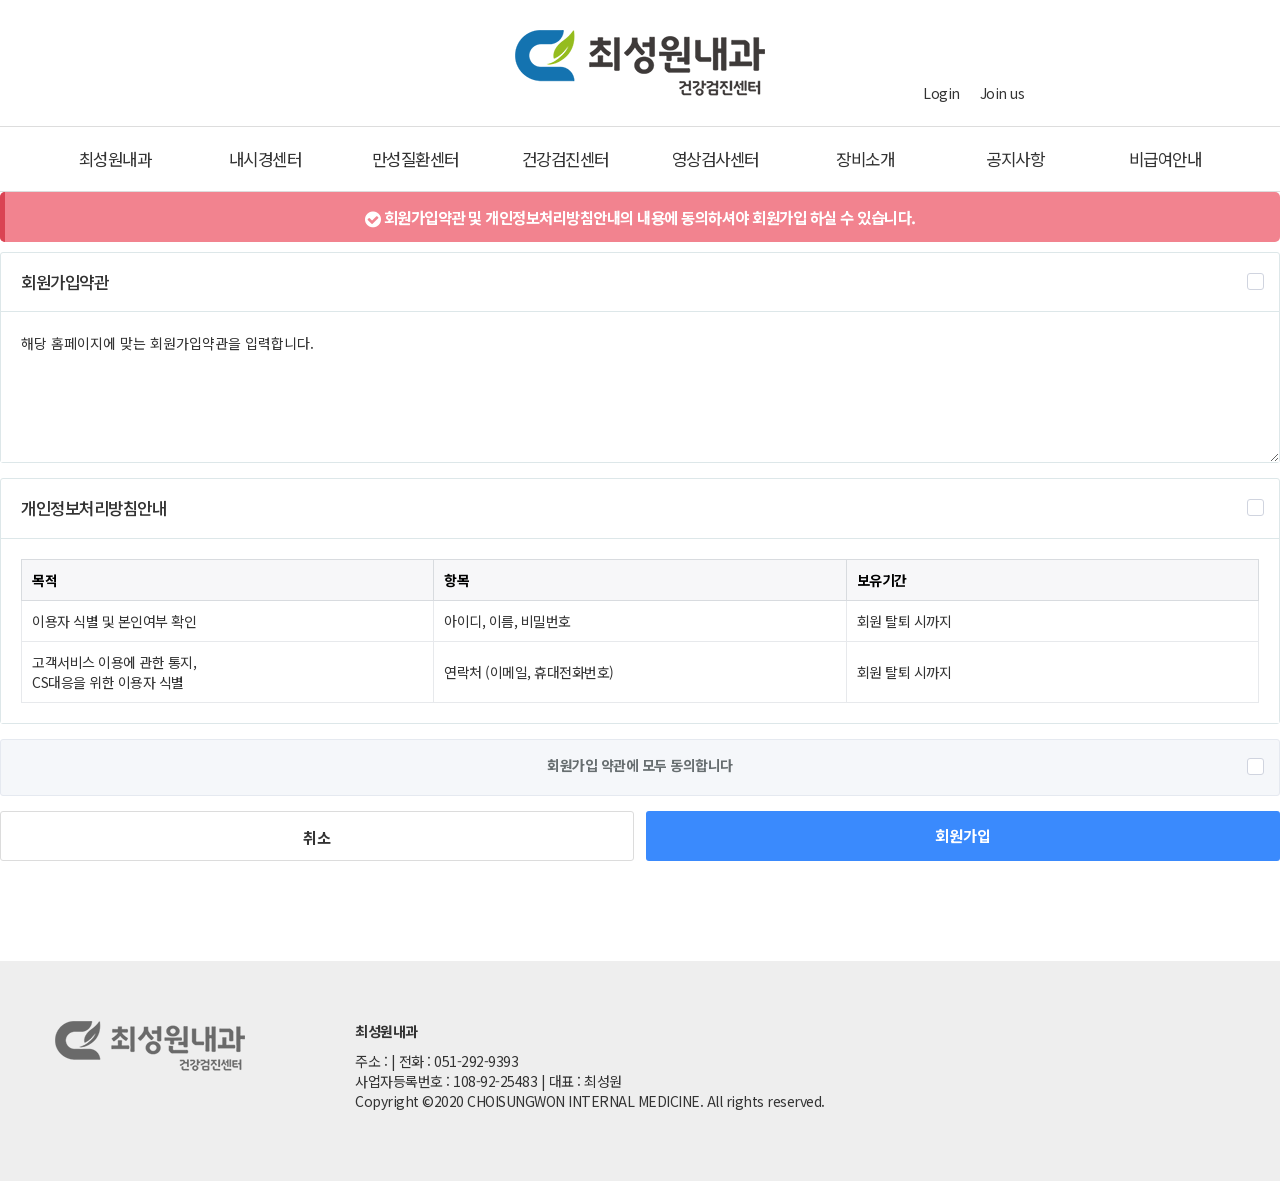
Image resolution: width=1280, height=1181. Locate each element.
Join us (1002, 93)
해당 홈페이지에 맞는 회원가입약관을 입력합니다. (640, 387)
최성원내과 (115, 159)
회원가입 (963, 835)
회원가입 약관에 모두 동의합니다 (640, 765)
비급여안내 (1165, 159)
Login (941, 93)
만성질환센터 (415, 159)
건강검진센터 (565, 159)
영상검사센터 (715, 159)
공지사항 (1015, 159)
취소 (316, 837)
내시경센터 (265, 159)
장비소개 (865, 159)
